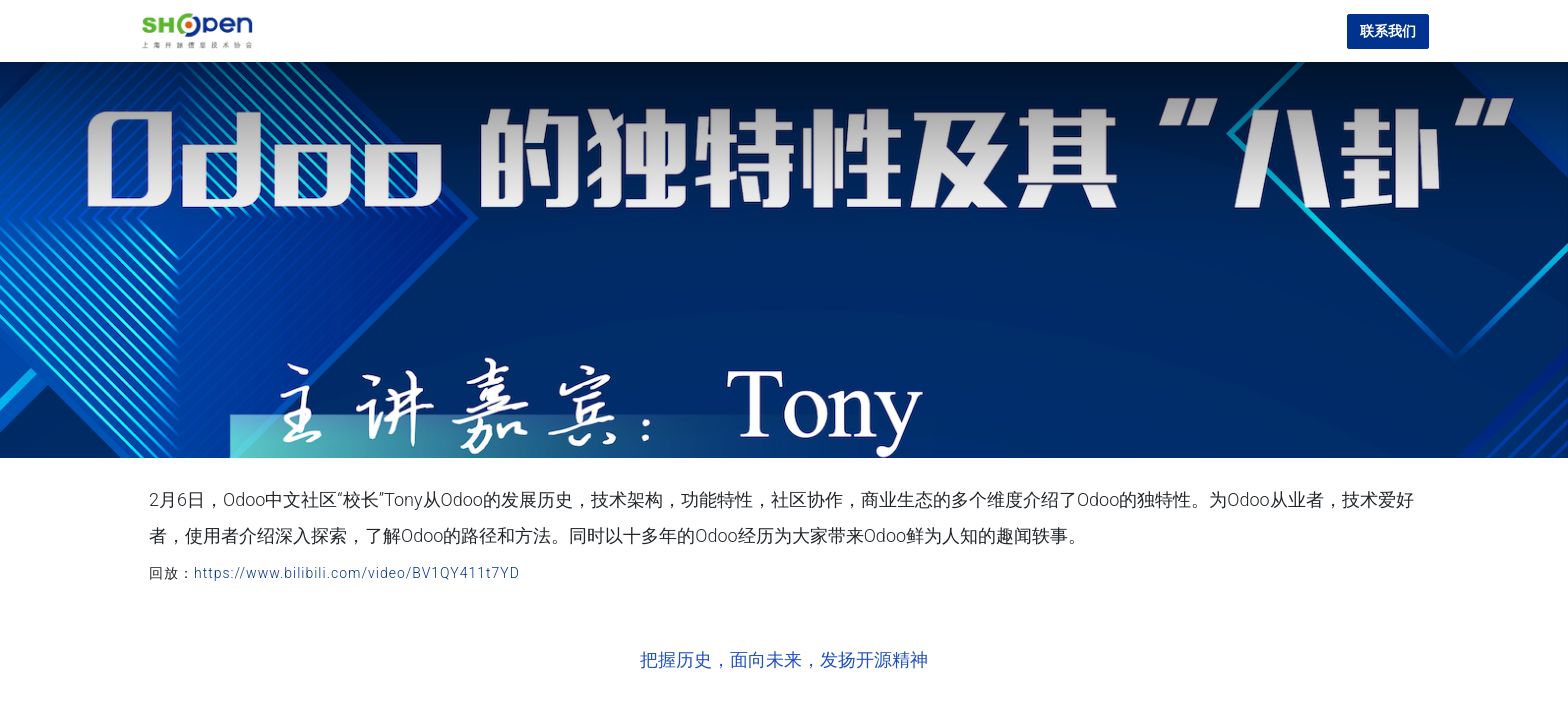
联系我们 (1388, 31)
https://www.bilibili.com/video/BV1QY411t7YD (357, 573)
